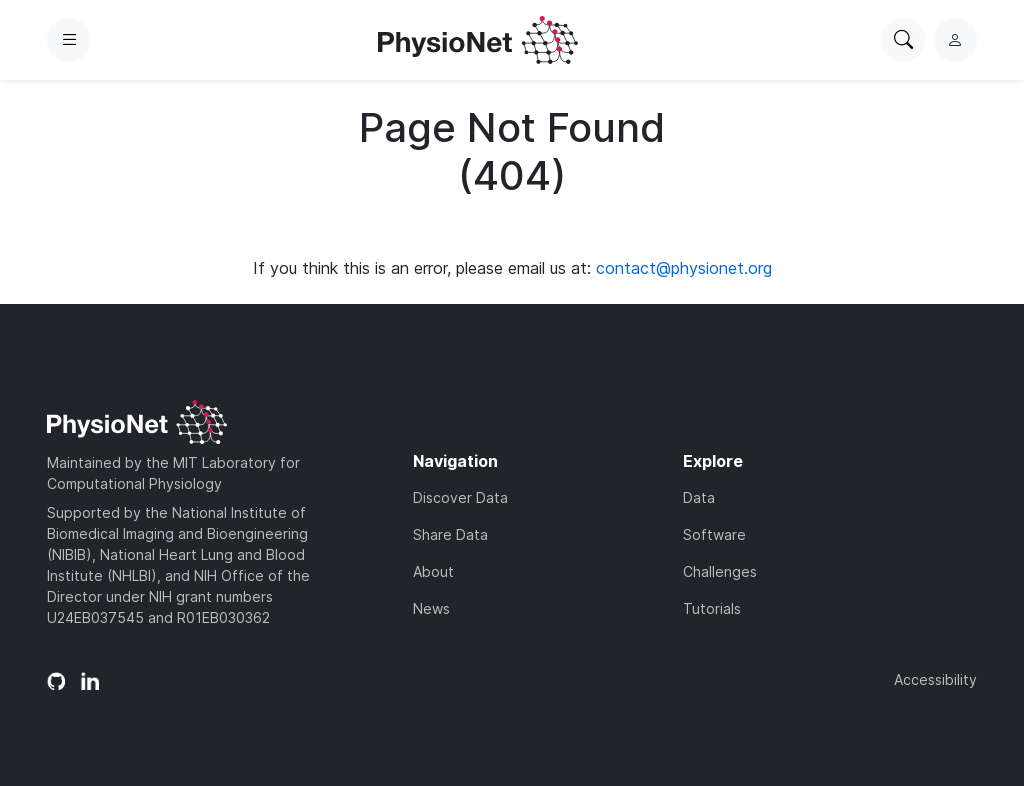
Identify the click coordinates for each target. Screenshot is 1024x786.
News (431, 608)
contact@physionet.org (684, 268)
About (433, 571)
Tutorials (712, 608)
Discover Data (460, 497)
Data (699, 497)
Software (714, 534)
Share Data (450, 534)
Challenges (720, 571)
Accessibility (935, 679)
